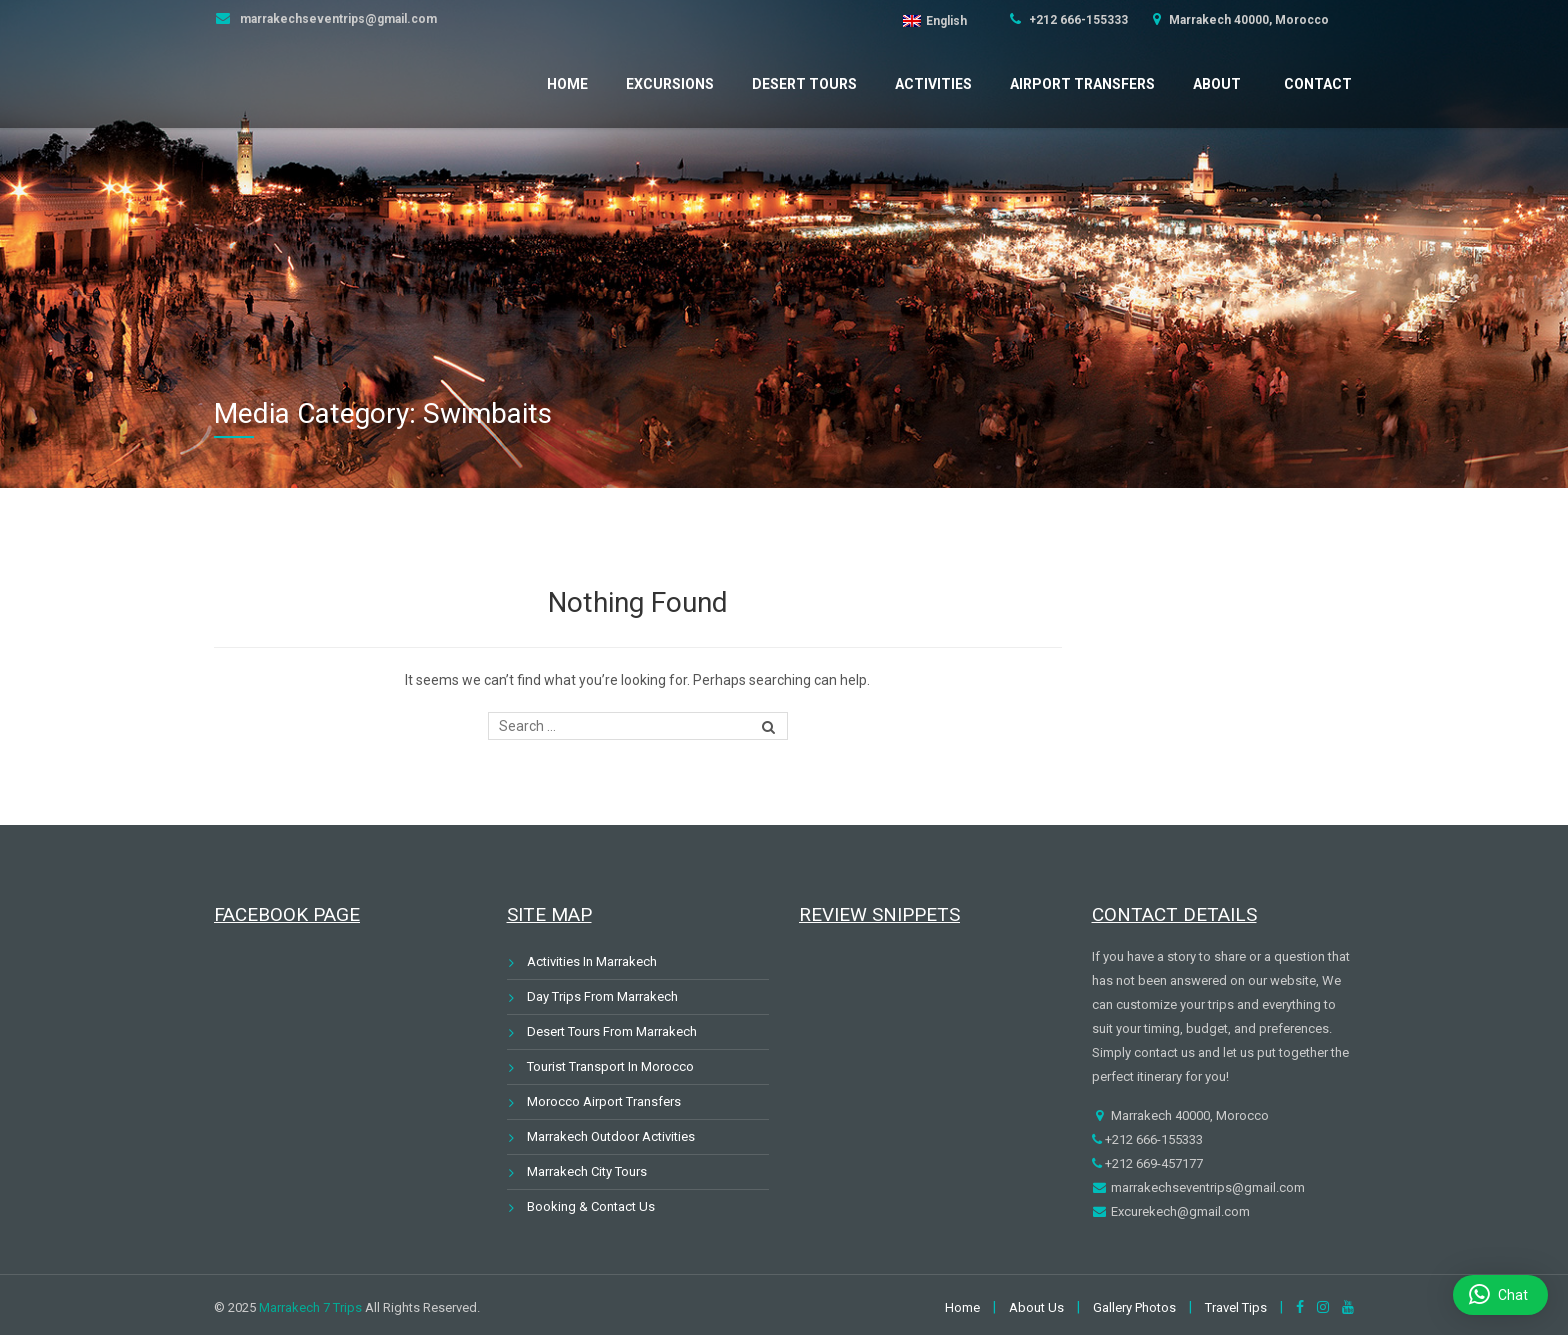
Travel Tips (1236, 1307)
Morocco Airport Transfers (604, 1101)
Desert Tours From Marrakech (612, 1031)
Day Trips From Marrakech (602, 996)
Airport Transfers (1082, 84)
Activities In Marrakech (592, 961)
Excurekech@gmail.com (1179, 1211)
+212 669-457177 (1152, 1163)
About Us (1036, 1307)
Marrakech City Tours (587, 1171)
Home (567, 84)
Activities (933, 84)
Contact (1318, 84)
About (1217, 84)
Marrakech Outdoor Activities (611, 1136)
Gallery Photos (1134, 1307)
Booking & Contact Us (591, 1206)
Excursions (670, 84)
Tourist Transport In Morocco (610, 1066)
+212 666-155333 (1077, 20)
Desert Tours (804, 84)
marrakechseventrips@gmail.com (337, 19)
